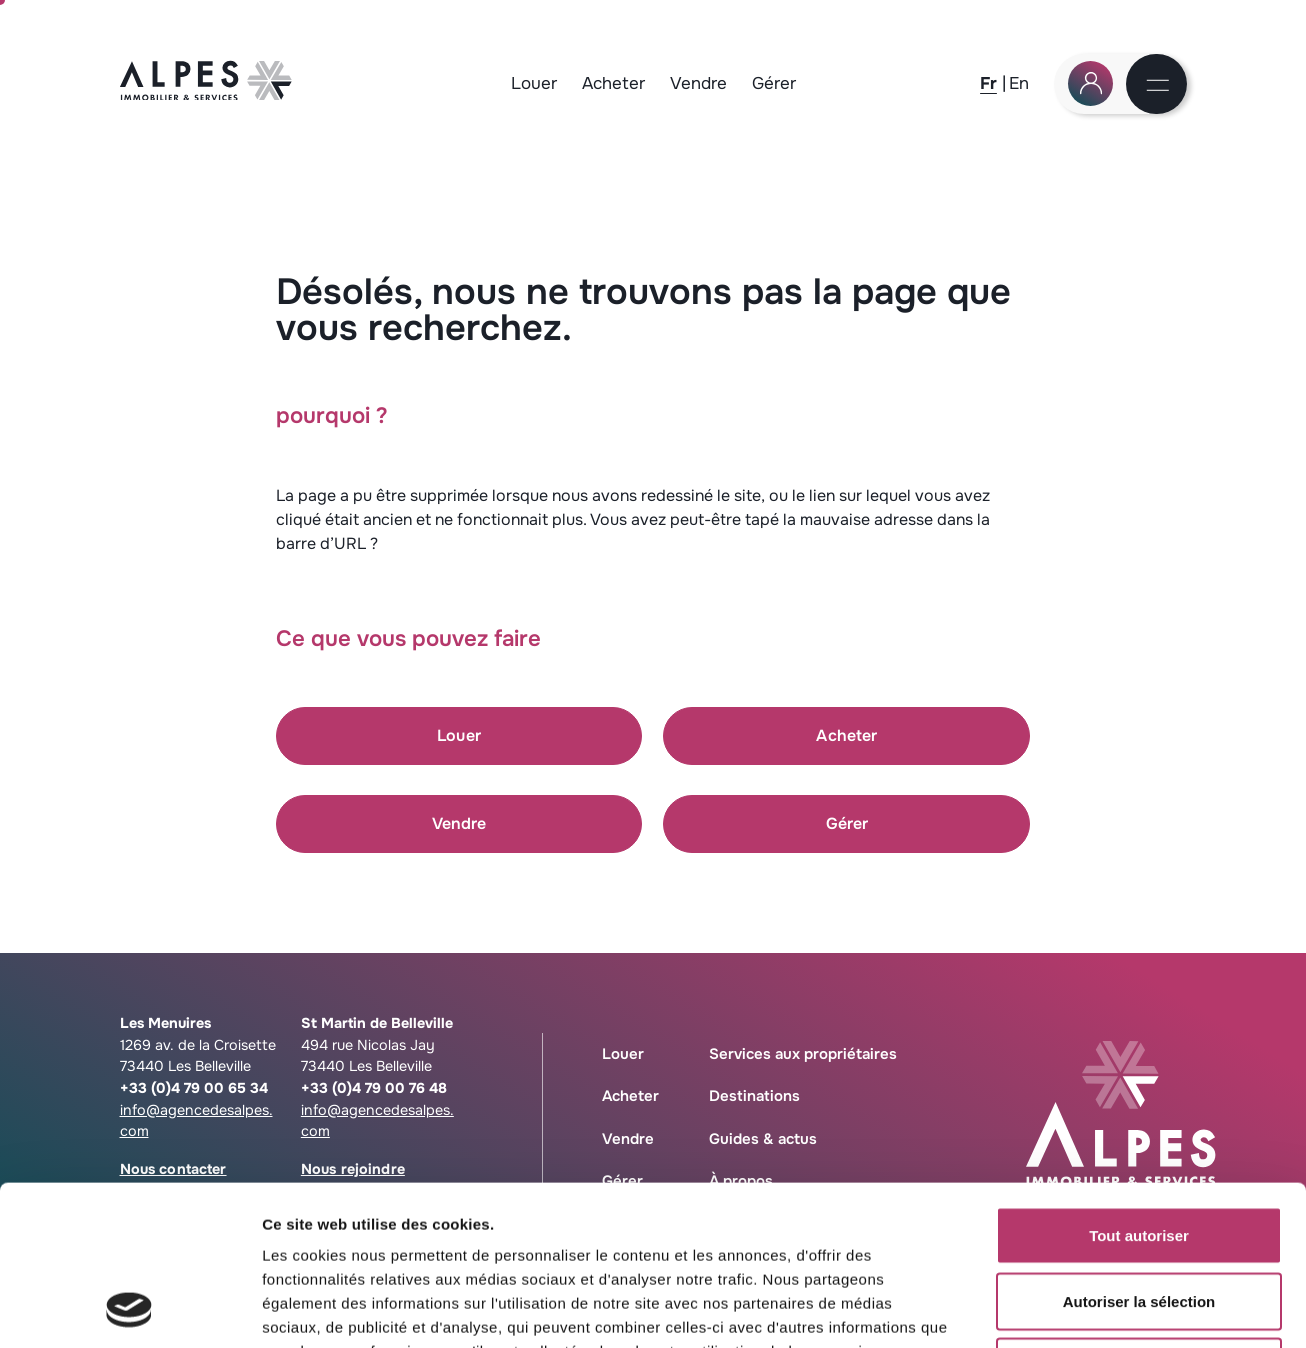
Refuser (1139, 1216)
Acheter (613, 83)
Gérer (774, 83)
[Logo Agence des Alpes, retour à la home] (206, 94)
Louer (534, 83)
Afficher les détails (1101, 1308)
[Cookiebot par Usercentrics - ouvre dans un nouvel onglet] (129, 1309)
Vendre (698, 83)
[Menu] (1158, 87)
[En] (1019, 83)
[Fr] (988, 83)
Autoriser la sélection (1139, 1151)
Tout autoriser (1139, 1085)
